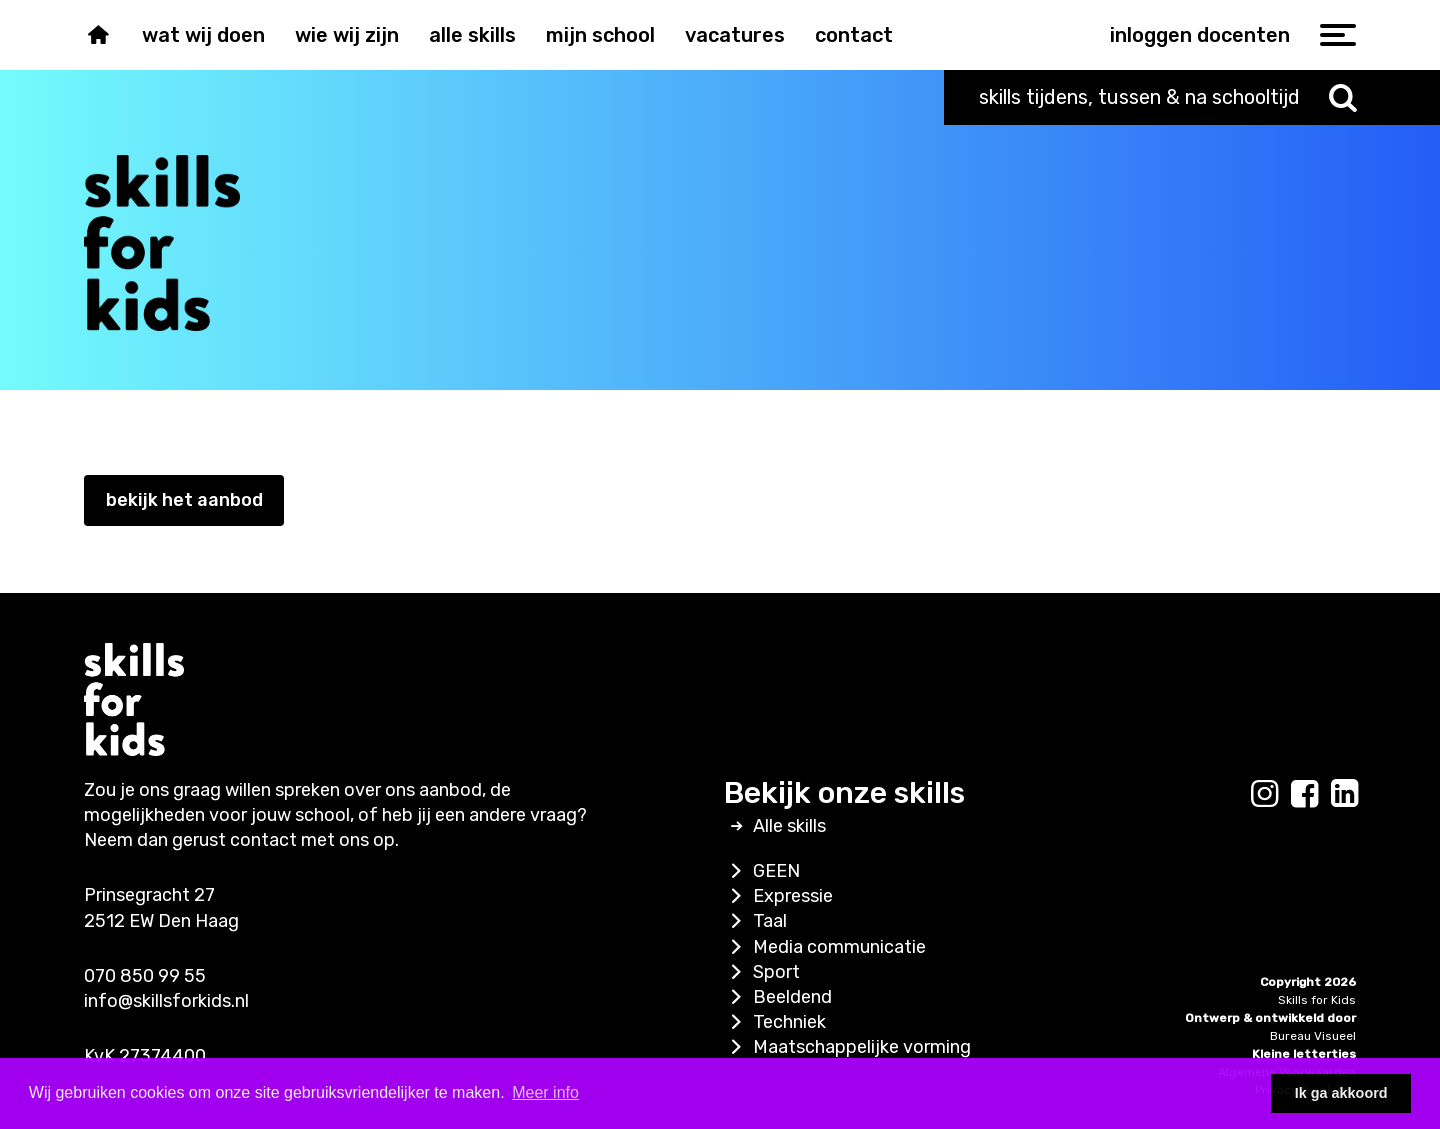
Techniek (775, 1022)
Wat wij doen (203, 35)
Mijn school (600, 35)
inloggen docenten (1200, 35)
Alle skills (472, 35)
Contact (854, 35)
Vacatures (735, 35)
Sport (762, 972)
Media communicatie (825, 947)
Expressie (778, 896)
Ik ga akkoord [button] (1341, 1093)
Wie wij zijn (347, 35)
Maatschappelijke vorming (847, 1047)
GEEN (762, 871)
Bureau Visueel (1313, 1036)
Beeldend (778, 997)
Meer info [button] (545, 1092)
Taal (755, 921)
